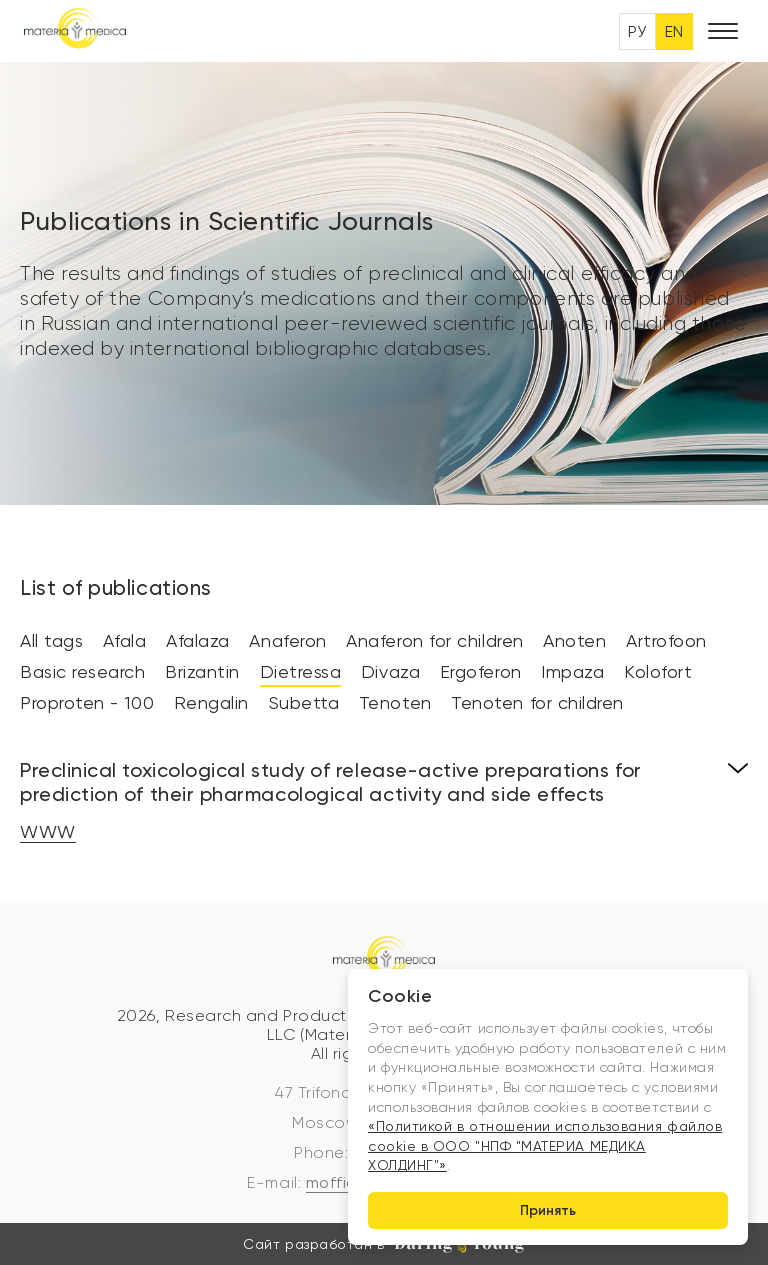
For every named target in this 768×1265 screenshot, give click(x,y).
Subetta (304, 702)
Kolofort (658, 671)
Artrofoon (666, 640)
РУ (637, 31)
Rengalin (211, 702)
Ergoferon (481, 671)
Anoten (574, 640)
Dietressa (301, 671)
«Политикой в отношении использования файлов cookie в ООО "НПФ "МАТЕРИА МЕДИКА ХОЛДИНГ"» (545, 1145)
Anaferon (287, 640)
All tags (51, 640)
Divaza (390, 671)
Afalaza (198, 640)
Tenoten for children (537, 702)
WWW (48, 831)
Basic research (83, 671)
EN (674, 31)
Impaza (572, 671)
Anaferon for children (434, 640)
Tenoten (395, 702)
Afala (125, 640)
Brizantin (202, 671)
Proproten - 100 (87, 702)
